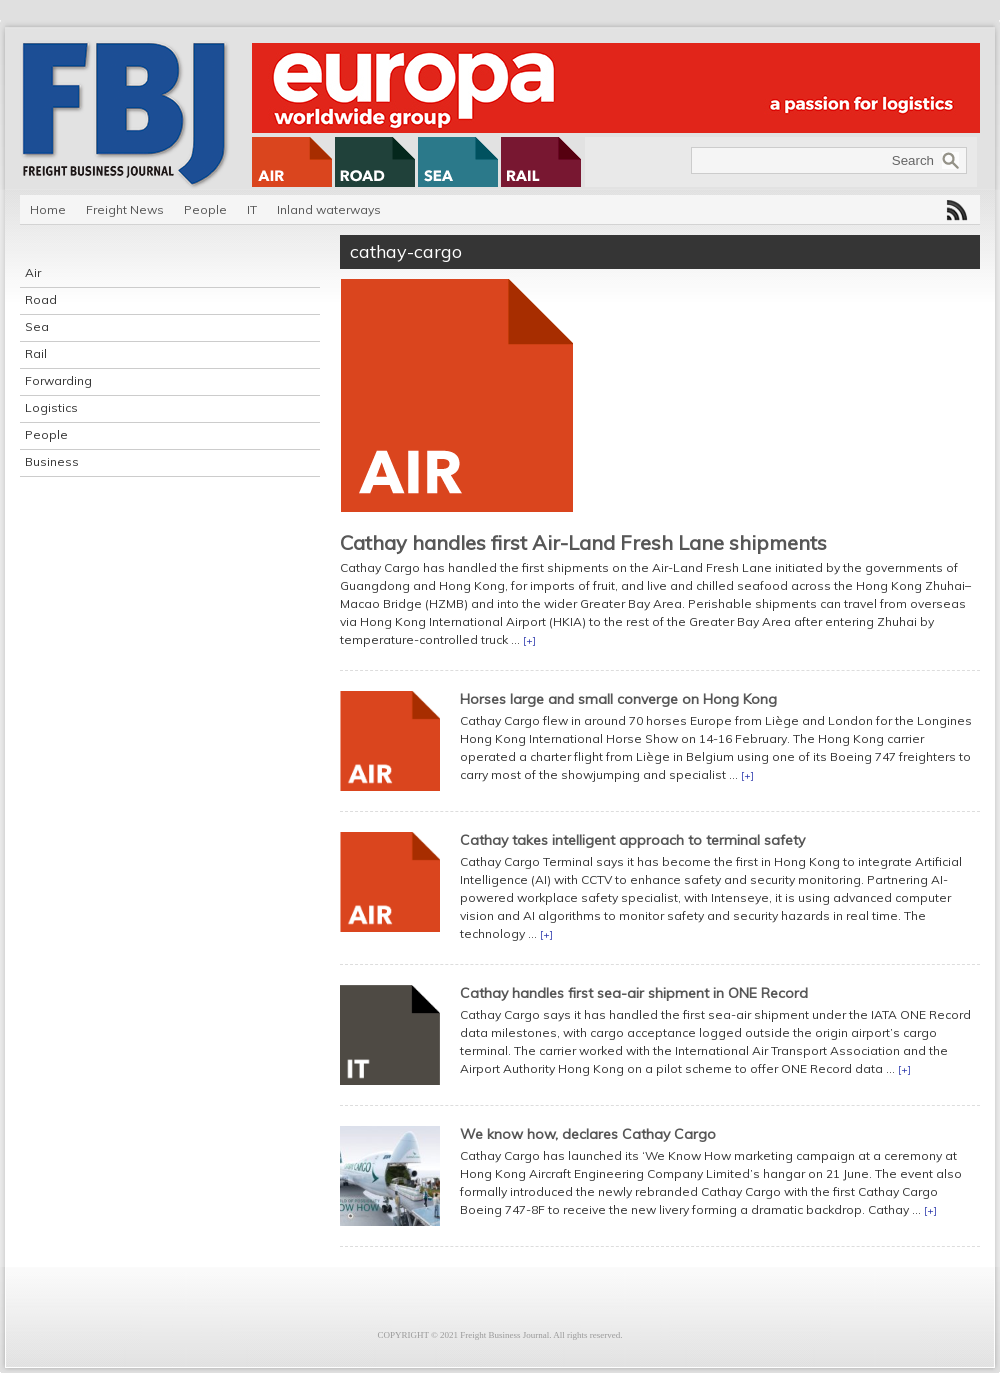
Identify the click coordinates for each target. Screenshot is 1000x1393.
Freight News (125, 209)
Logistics (51, 407)
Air (33, 272)
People (205, 209)
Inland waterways (329, 209)
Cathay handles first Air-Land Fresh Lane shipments (583, 542)
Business (52, 461)
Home (48, 209)
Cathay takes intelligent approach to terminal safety (632, 840)
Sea (37, 326)
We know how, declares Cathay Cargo (588, 1134)
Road (41, 299)
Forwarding (58, 380)
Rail (36, 353)
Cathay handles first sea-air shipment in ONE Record (634, 993)
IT (252, 209)
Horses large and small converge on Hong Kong (618, 699)
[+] (529, 640)
